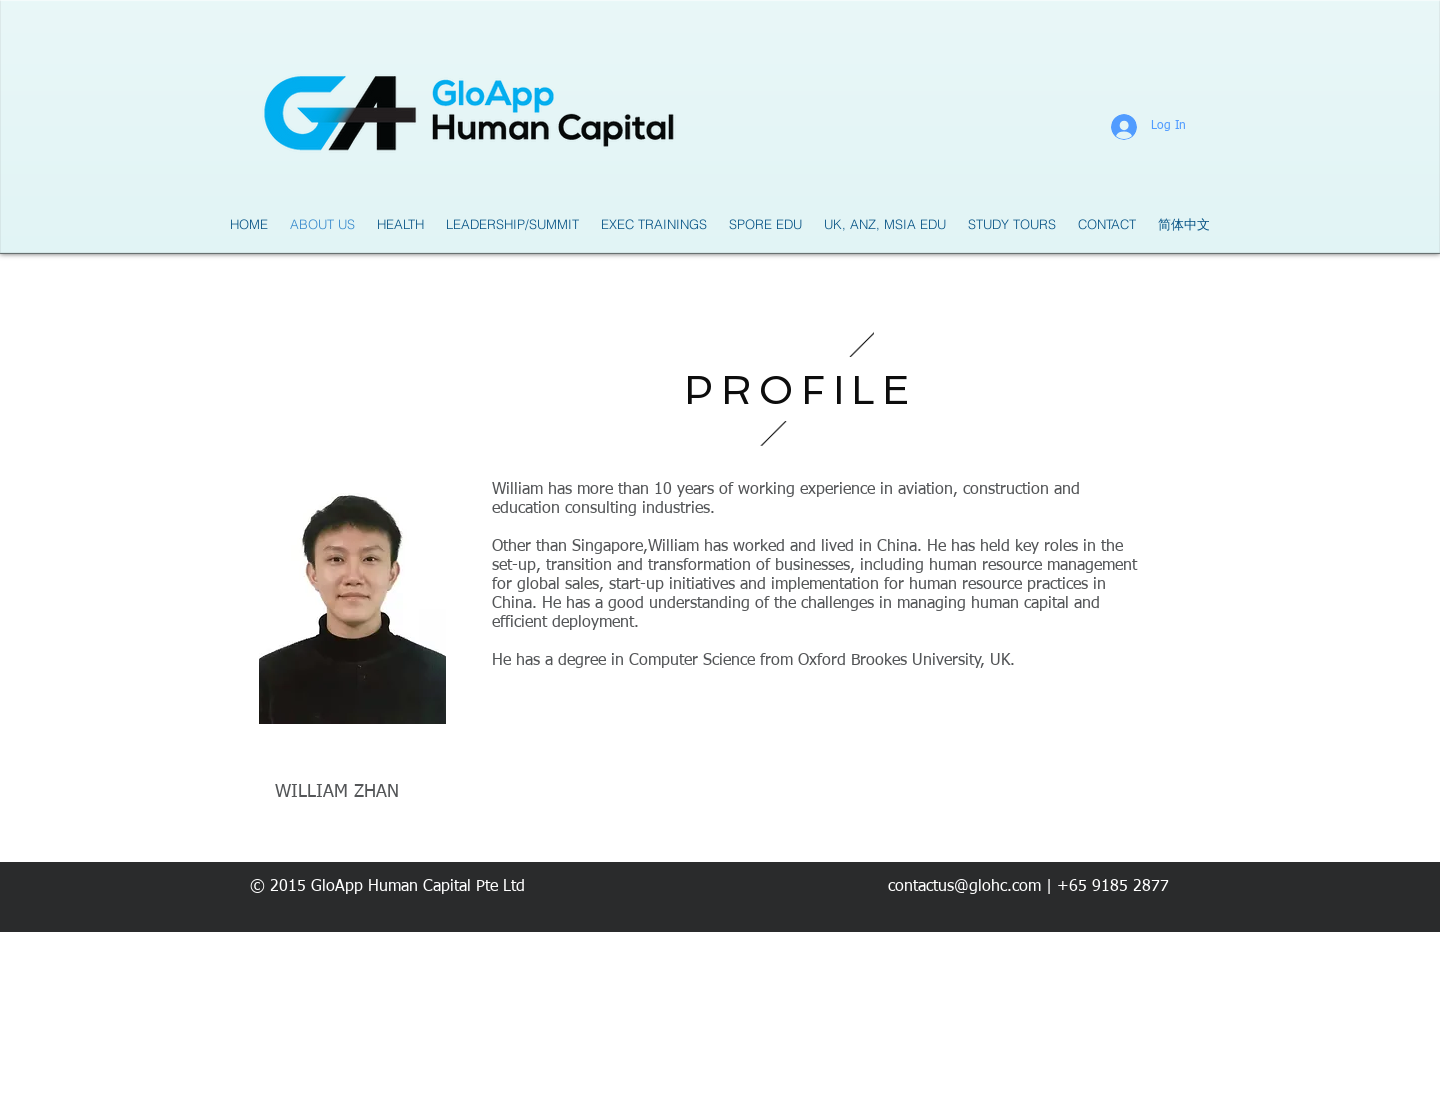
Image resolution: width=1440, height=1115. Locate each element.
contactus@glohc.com (964, 887)
